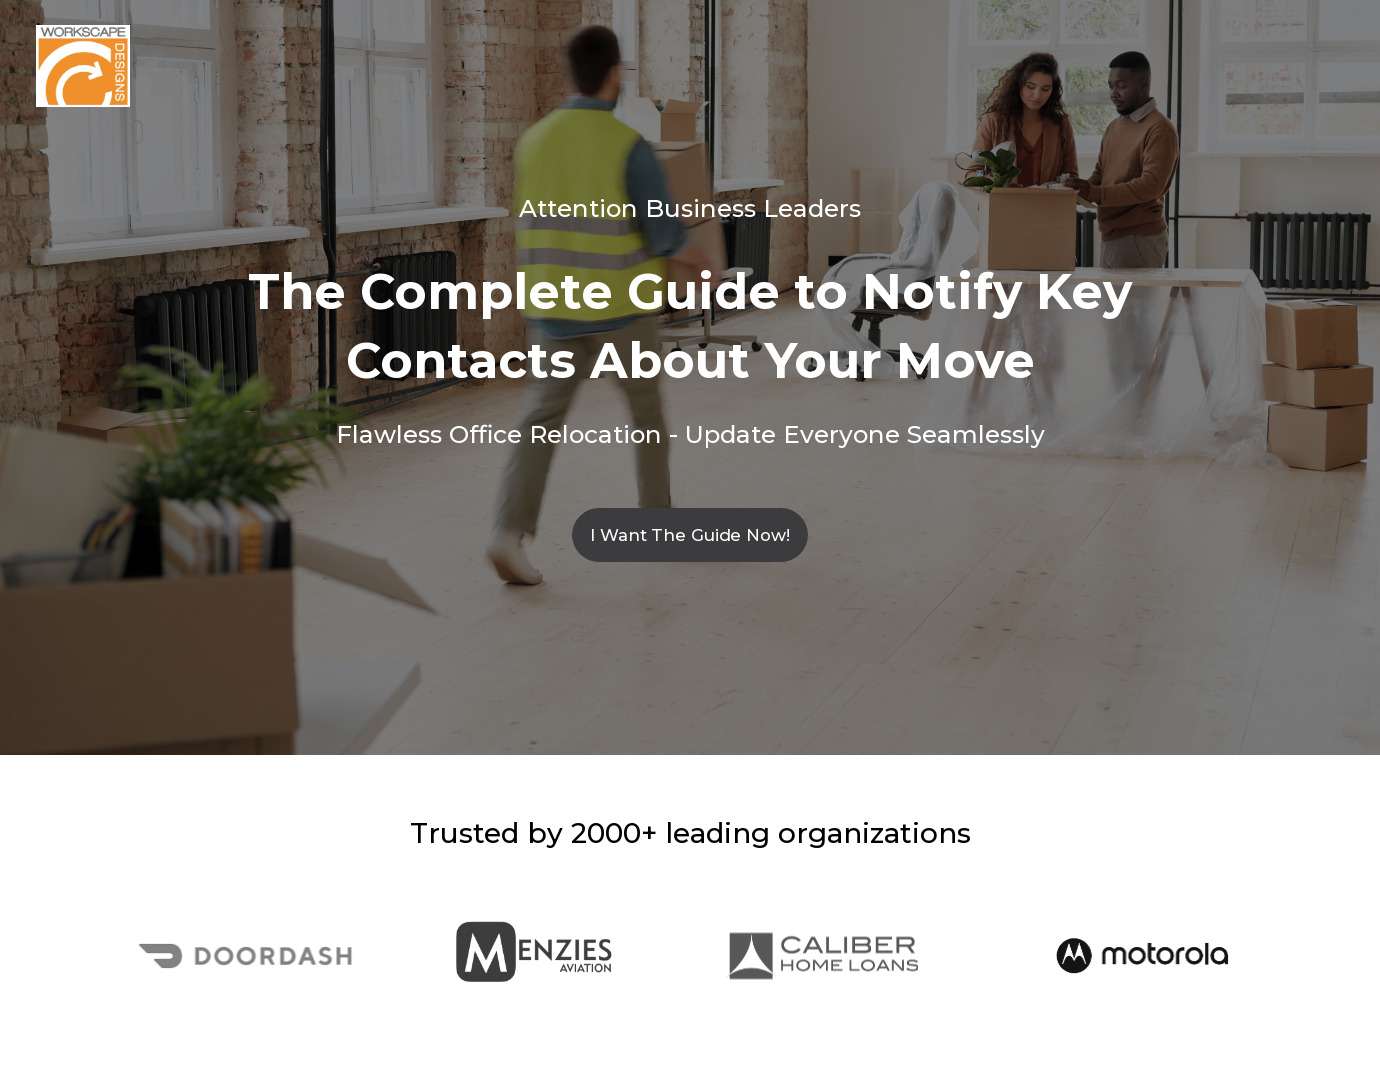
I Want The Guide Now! (689, 535)
